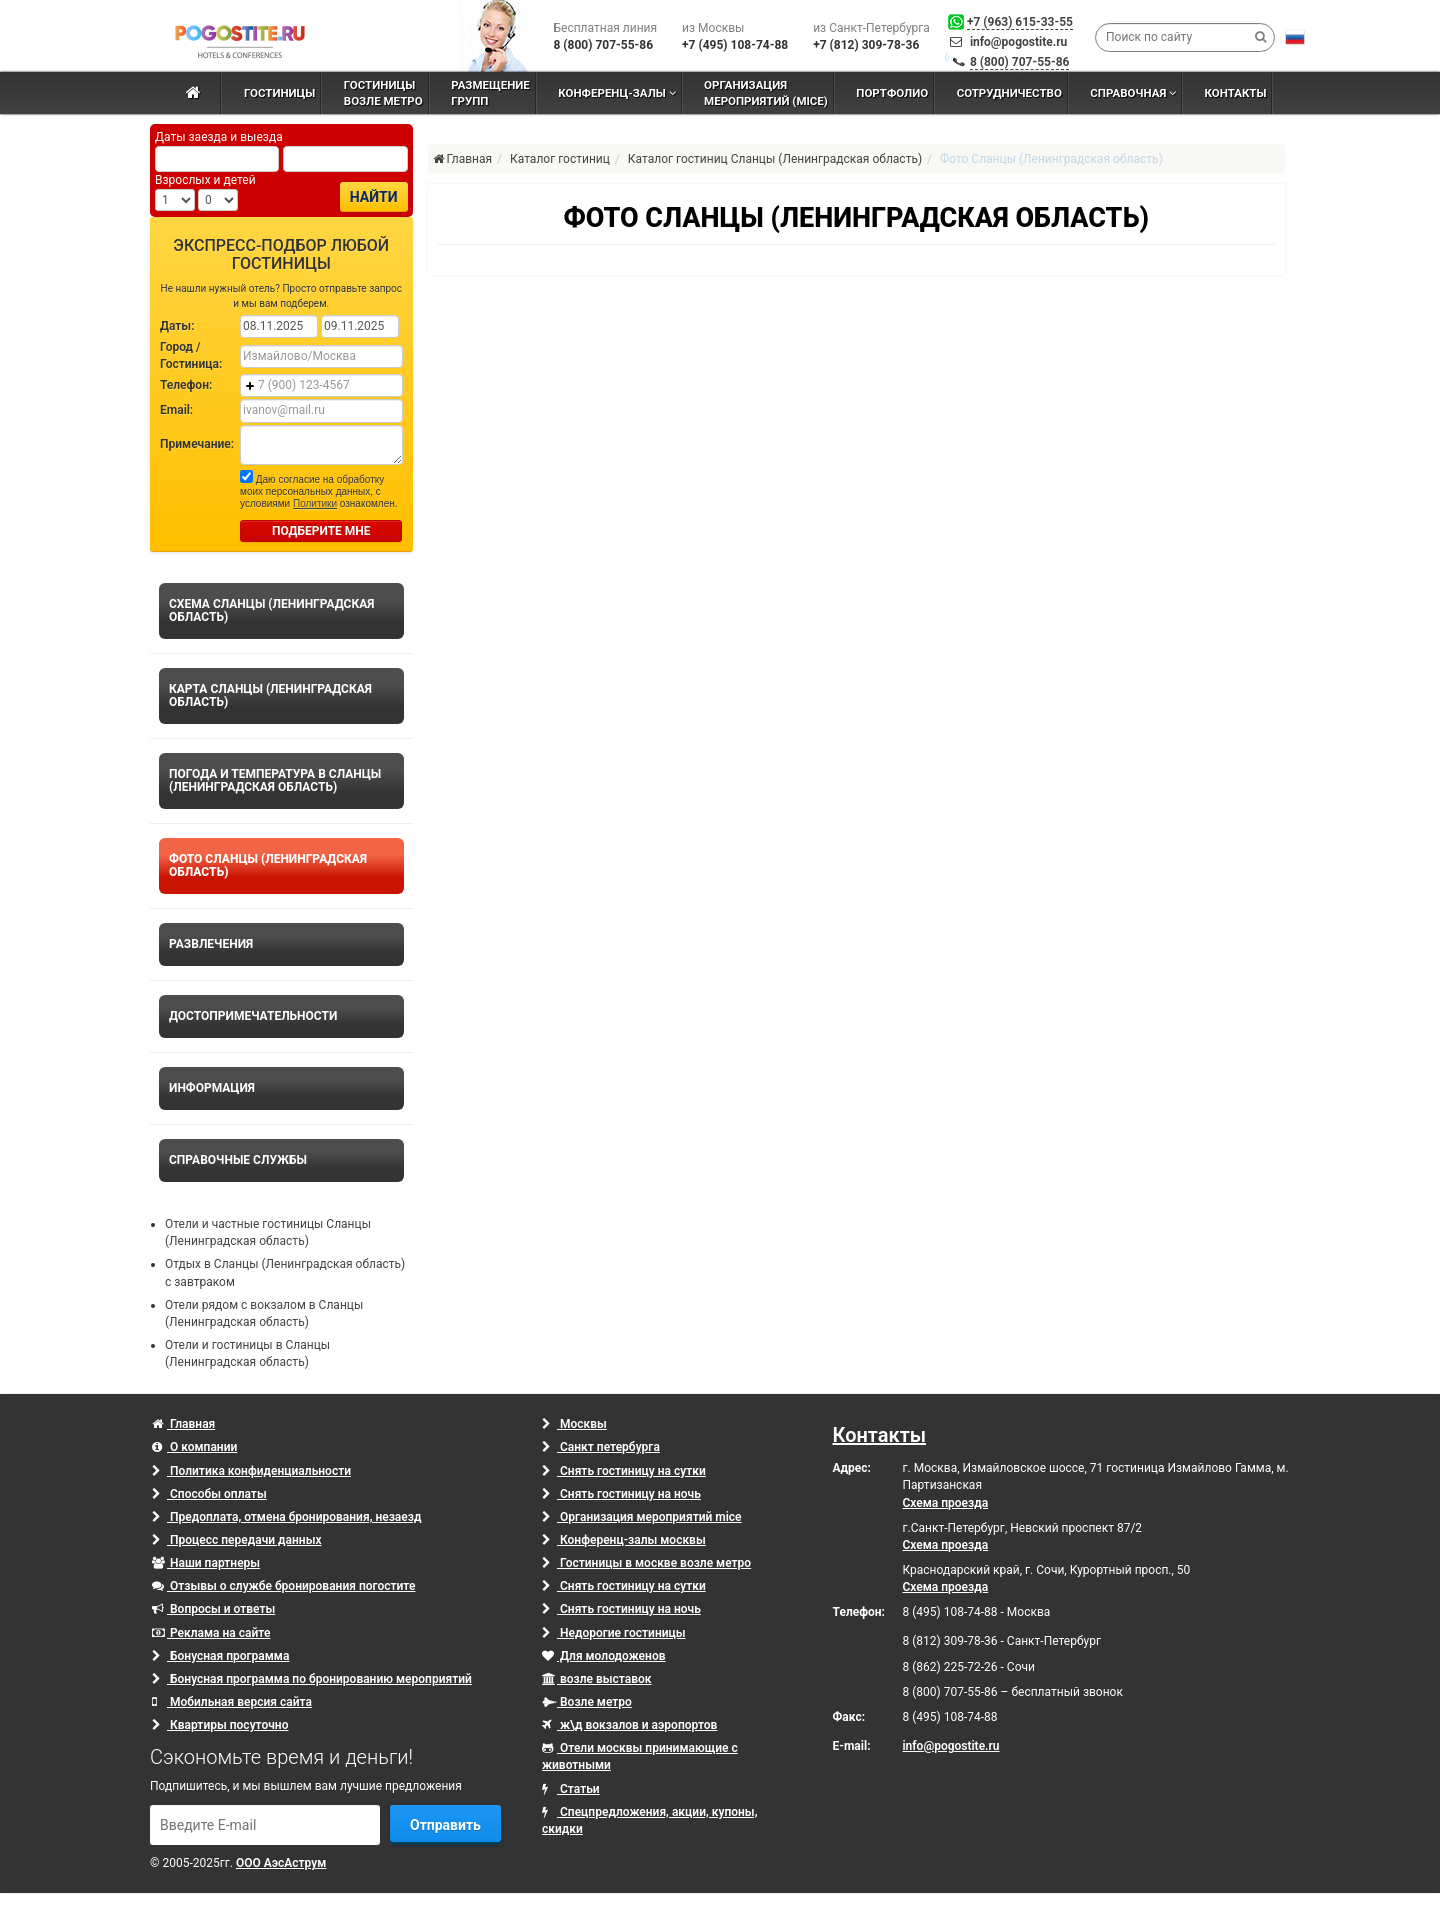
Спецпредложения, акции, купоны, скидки (649, 1820)
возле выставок (597, 1679)
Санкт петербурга (601, 1447)
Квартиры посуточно (220, 1725)
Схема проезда (946, 1503)
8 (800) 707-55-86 (1020, 62)
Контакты (880, 1435)
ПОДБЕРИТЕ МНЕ (321, 531)
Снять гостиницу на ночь (621, 1494)
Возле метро (587, 1702)
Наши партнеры (206, 1563)
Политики (315, 503)
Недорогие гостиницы (614, 1633)
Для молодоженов (603, 1656)
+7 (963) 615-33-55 (1020, 22)
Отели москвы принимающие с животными (640, 1756)
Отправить (445, 1825)
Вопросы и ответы (213, 1609)
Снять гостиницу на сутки (624, 1471)
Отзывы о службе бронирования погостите (283, 1586)
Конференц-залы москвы (624, 1540)
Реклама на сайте (211, 1633)
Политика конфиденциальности (251, 1471)
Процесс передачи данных (237, 1540)
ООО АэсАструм (281, 1863)
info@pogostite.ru (1018, 42)
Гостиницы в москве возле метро (646, 1563)
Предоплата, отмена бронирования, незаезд (286, 1517)
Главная (183, 1424)
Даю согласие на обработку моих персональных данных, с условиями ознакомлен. (319, 489)
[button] (1295, 37)
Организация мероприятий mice (642, 1517)
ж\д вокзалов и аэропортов (629, 1725)
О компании (194, 1447)
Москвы (574, 1424)
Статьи (571, 1789)
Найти (374, 197)
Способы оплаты (209, 1494)
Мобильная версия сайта (232, 1702)
